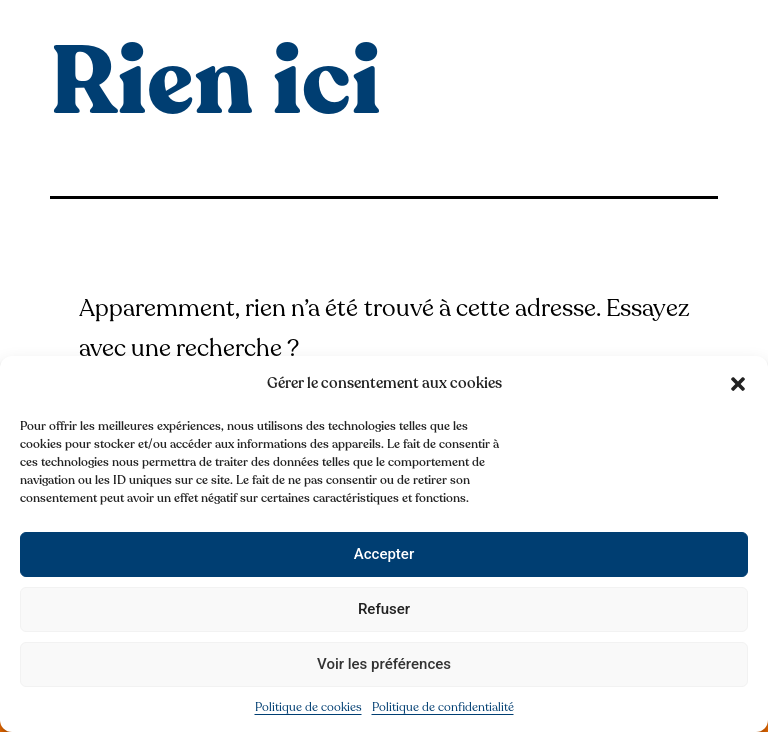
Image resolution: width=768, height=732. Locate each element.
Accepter (384, 554)
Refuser (384, 609)
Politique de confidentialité (443, 707)
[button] (738, 384)
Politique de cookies (308, 707)
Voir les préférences (384, 664)
